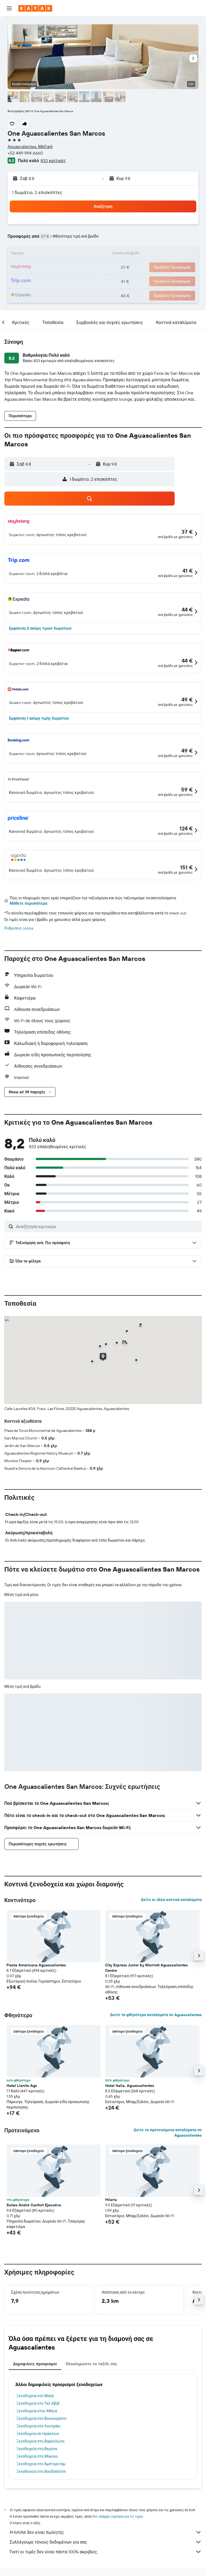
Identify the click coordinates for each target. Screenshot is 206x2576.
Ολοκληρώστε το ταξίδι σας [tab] (91, 2363)
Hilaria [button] (111, 2199)
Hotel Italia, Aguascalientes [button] (129, 2085)
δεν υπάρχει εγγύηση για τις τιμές (117, 2516)
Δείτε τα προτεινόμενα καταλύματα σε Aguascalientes (168, 2132)
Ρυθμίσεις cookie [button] (19, 928)
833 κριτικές (53, 160)
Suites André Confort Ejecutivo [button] (33, 2205)
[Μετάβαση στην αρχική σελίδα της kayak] (35, 8)
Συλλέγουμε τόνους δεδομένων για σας (106, 2542)
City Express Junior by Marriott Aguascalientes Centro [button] (146, 1968)
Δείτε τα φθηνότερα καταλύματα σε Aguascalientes (156, 2014)
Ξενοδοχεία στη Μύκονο (37, 2456)
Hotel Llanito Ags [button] (21, 2085)
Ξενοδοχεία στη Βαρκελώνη (40, 2441)
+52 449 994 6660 (25, 153)
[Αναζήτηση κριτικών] (107, 1226)
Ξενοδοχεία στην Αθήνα (36, 2410)
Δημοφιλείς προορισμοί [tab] (35, 2363)
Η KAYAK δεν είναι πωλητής (106, 2532)
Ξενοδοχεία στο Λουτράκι (38, 2426)
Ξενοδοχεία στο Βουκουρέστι (41, 2418)
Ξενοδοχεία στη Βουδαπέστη (41, 2471)
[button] (9, 8)
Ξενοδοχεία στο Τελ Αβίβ (37, 2403)
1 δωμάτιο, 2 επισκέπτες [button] (37, 192)
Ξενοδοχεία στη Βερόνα (36, 2448)
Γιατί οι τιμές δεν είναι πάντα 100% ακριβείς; (106, 2551)
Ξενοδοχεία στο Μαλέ (35, 2395)
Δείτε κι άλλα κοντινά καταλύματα (171, 1899)
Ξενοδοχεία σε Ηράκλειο (37, 2433)
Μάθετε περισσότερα (28, 903)
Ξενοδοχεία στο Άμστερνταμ (40, 2463)
